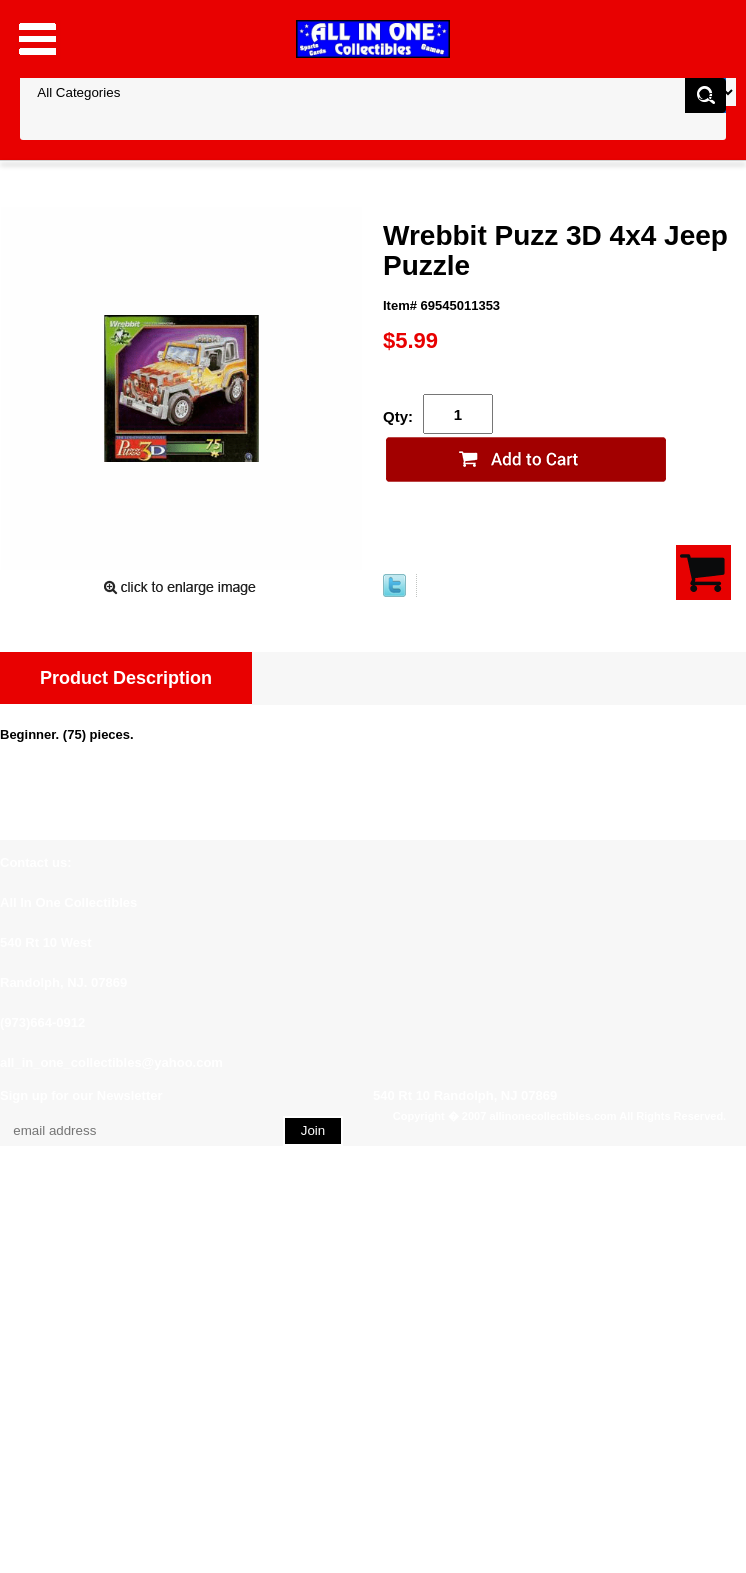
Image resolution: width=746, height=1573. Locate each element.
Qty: (398, 416)
